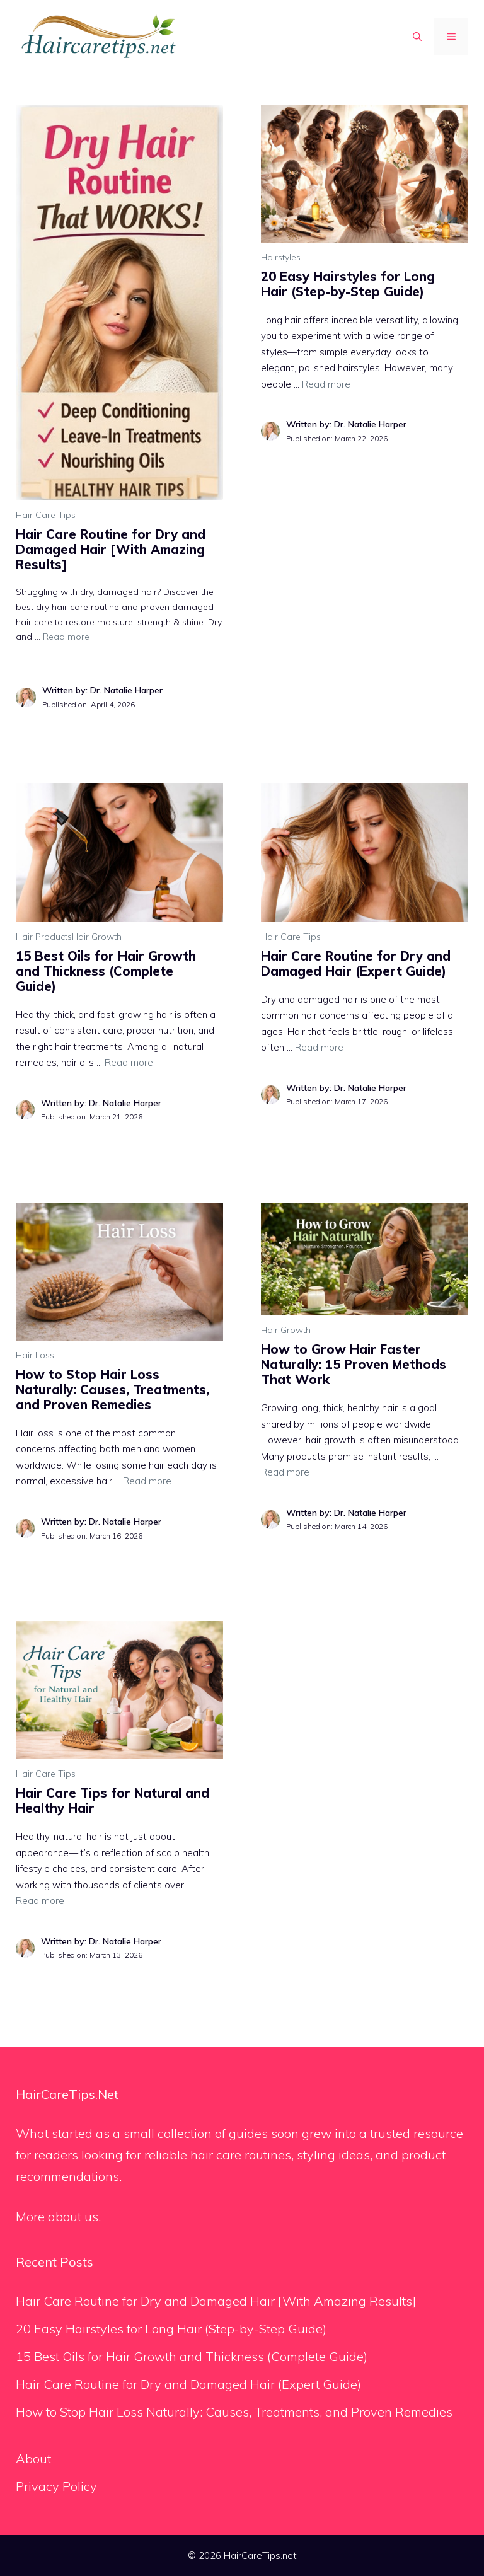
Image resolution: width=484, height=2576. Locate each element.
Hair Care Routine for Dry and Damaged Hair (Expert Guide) (356, 963)
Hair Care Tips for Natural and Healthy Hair (112, 1800)
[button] (417, 36)
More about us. (58, 2216)
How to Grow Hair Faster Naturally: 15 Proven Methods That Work (353, 1364)
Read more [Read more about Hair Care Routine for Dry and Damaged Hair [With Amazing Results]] (66, 636)
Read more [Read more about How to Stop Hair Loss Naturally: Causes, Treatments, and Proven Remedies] (147, 1481)
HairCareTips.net (260, 2556)
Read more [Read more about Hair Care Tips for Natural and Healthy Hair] (40, 1901)
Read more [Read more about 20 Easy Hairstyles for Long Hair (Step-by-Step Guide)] (326, 384)
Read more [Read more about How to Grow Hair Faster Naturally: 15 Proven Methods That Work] (285, 1472)
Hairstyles (281, 257)
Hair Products (44, 936)
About (33, 2458)
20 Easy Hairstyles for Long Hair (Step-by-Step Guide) (348, 284)
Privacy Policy (56, 2486)
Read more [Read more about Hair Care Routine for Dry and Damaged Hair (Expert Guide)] (319, 1047)
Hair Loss (35, 1355)
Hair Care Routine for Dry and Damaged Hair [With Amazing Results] (110, 549)
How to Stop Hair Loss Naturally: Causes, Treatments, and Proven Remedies (112, 1389)
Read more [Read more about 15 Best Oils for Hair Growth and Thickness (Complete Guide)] (129, 1062)
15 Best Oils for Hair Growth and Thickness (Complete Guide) (106, 971)
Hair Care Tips (46, 515)
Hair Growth (97, 936)
